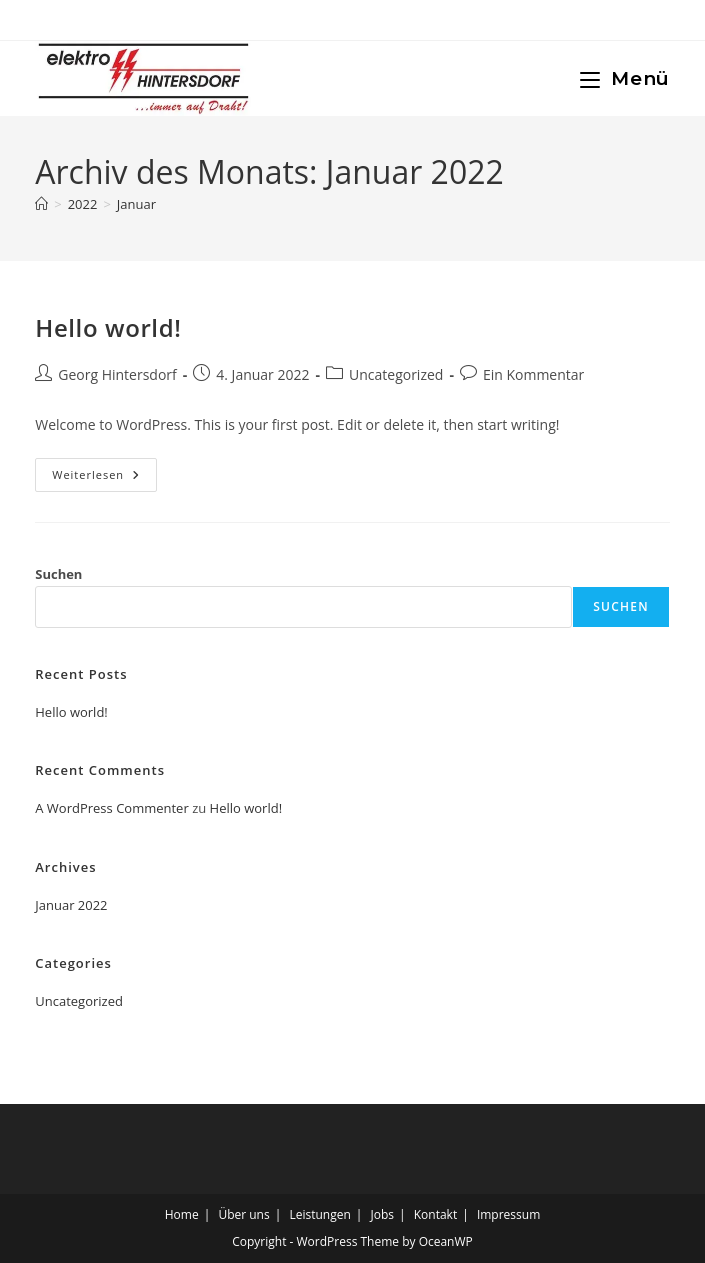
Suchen (58, 574)
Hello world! (108, 327)
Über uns (243, 1214)
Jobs (382, 1214)
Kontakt (435, 1214)
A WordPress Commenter (112, 808)
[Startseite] (41, 204)
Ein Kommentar (533, 374)
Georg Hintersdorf (117, 374)
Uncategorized (396, 374)
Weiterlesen (104, 478)
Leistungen (319, 1214)
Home (182, 1214)
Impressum (508, 1214)
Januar (136, 204)
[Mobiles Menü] (625, 78)
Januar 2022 (71, 905)
